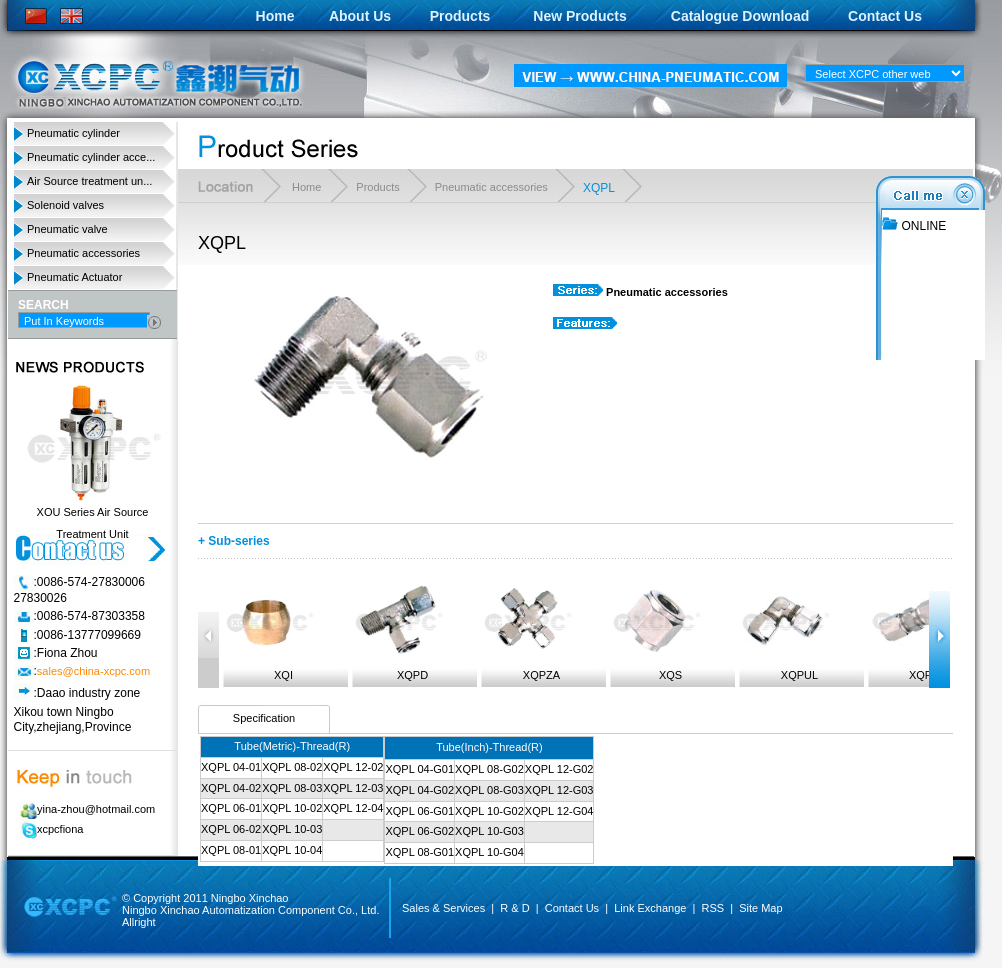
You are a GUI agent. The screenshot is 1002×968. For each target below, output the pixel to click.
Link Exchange (650, 908)
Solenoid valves (65, 205)
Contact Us (885, 16)
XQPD (398, 631)
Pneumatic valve (67, 229)
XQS (656, 631)
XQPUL (785, 631)
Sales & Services (443, 908)
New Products (579, 16)
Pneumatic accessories (83, 253)
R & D (514, 908)
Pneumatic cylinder (73, 133)
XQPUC (914, 631)
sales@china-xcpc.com (93, 672)
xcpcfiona (48, 829)
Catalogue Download (740, 16)
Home (275, 16)
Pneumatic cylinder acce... (91, 157)
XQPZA (527, 631)
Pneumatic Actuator (74, 277)
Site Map (760, 908)
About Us (360, 16)
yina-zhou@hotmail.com (84, 809)
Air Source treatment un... (89, 181)
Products (460, 16)
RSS (712, 908)
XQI (269, 631)
